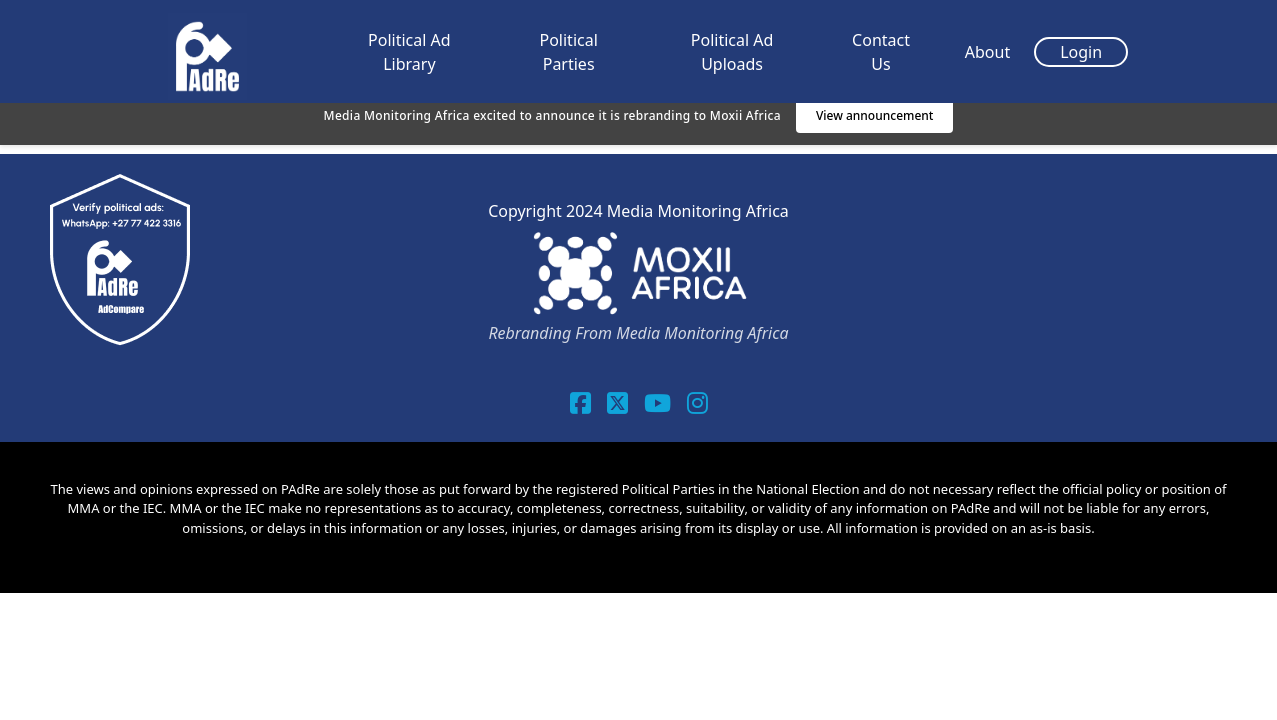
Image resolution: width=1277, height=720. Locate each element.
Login (1081, 52)
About (987, 52)
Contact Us (881, 52)
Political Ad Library (409, 52)
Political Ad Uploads (732, 52)
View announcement (875, 115)
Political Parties (568, 52)
